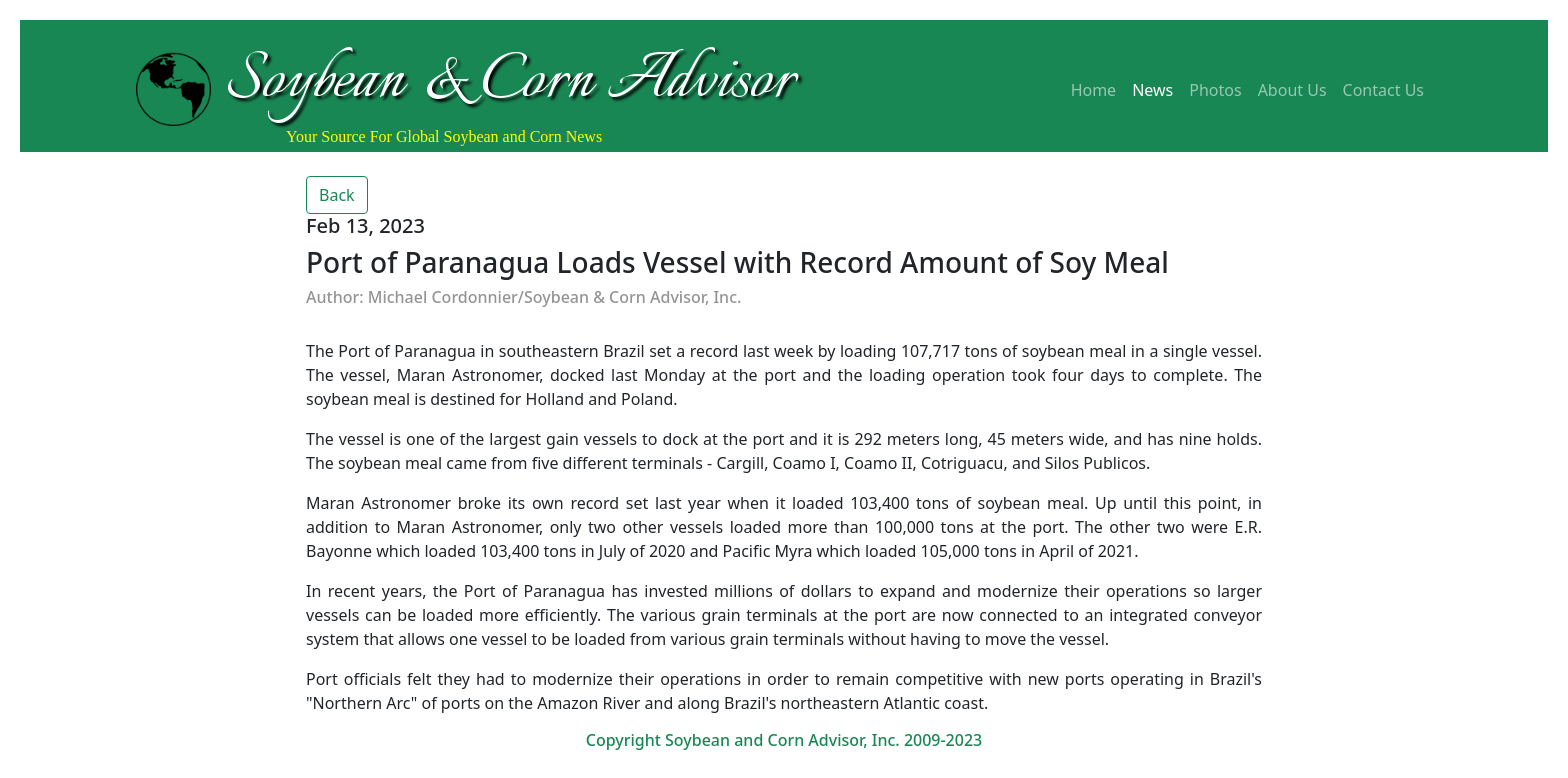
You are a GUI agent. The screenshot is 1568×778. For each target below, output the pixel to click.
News (1152, 90)
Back (337, 195)
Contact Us (1383, 90)
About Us (1292, 90)
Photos (1215, 90)
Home (1094, 90)
